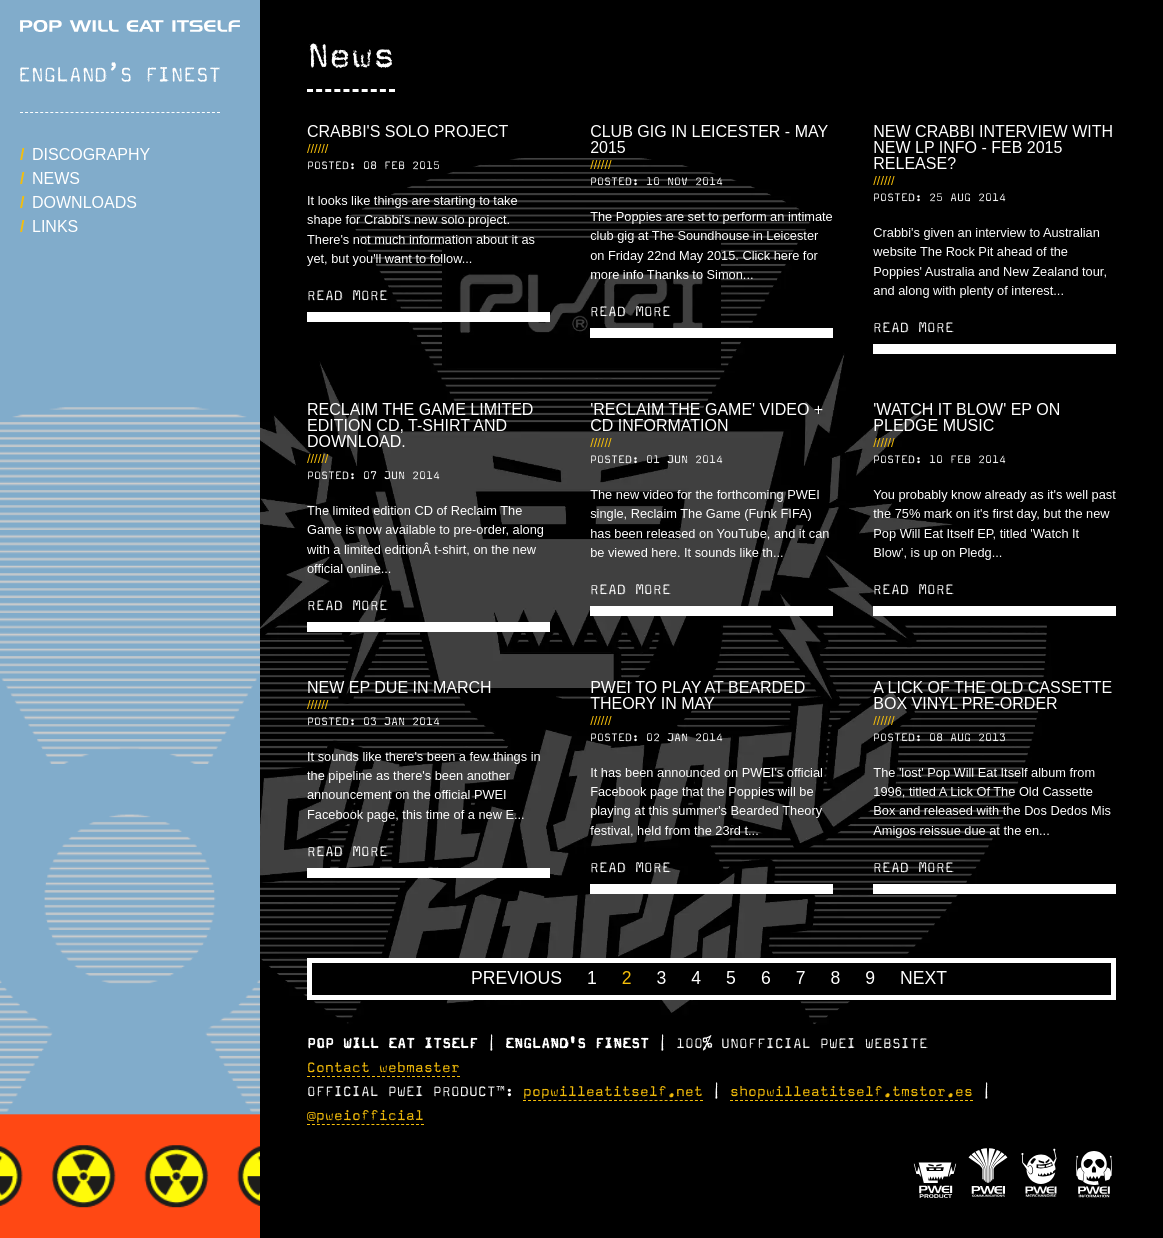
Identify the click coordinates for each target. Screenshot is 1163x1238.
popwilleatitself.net (613, 1092)
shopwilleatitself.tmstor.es (851, 1092)
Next (923, 978)
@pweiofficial (365, 1116)
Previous (516, 978)
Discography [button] (91, 154)
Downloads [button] (84, 202)
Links (55, 226)
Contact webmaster (383, 1068)
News (56, 178)
